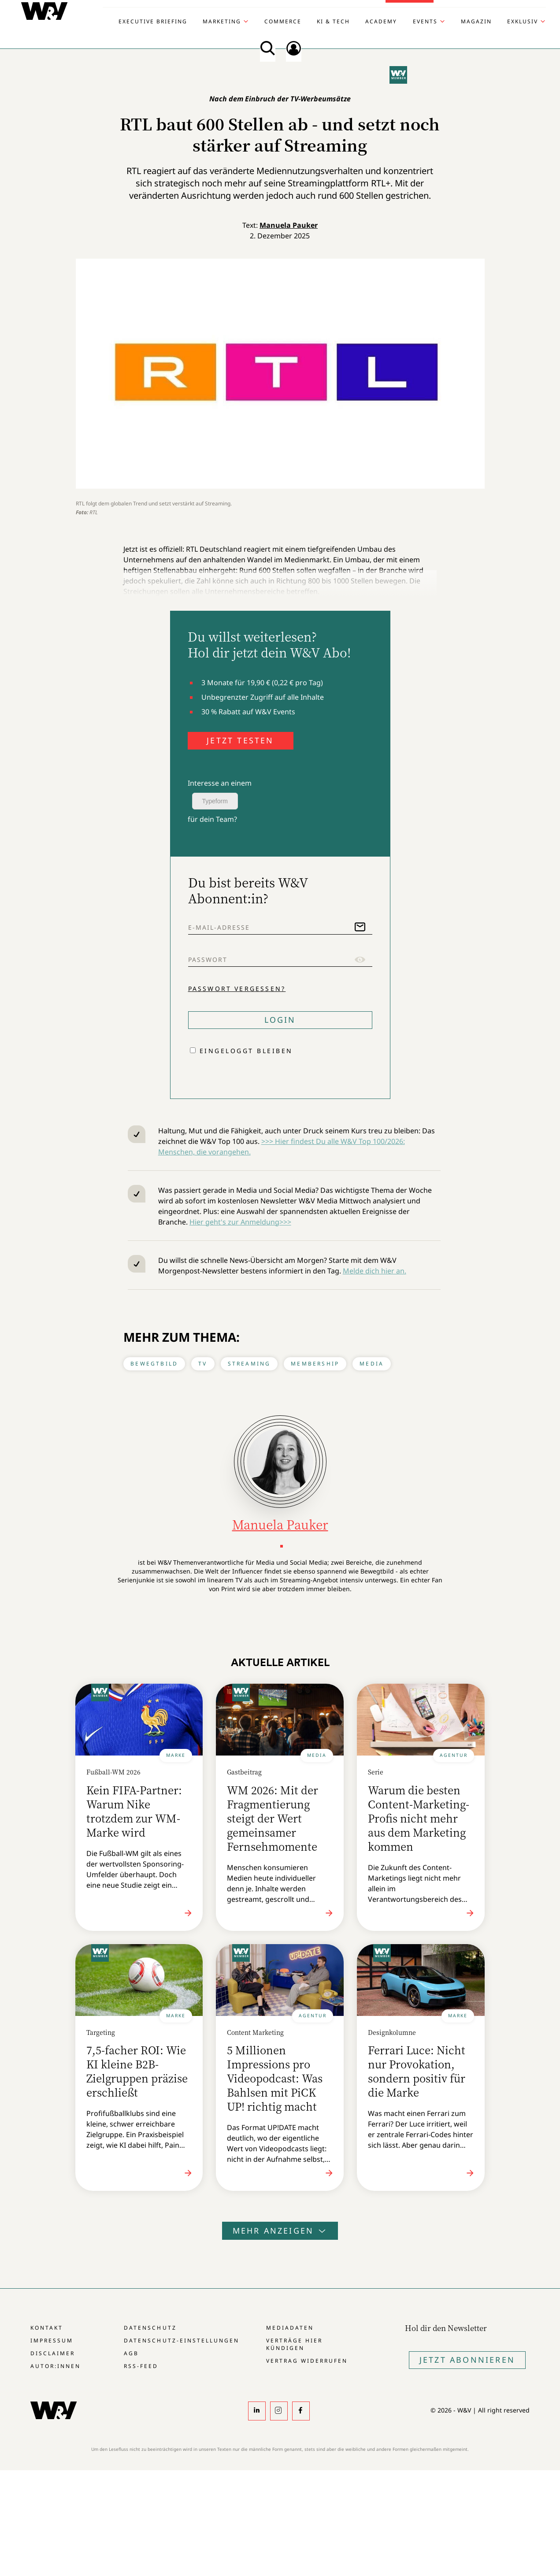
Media (372, 1363)
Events (425, 21)
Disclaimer (52, 2353)
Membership (315, 1363)
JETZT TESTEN (240, 740)
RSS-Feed (141, 2366)
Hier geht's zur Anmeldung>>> (240, 1222)
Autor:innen (55, 2366)
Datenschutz (150, 2327)
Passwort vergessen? (237, 988)
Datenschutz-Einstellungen (181, 2340)
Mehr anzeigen (280, 2230)
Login (280, 1019)
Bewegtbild (154, 1363)
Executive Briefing (153, 21)
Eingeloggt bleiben (246, 1051)
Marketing (222, 21)
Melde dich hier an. (374, 1271)
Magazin (476, 21)
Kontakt (46, 2327)
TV (202, 1363)
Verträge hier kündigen (294, 2344)
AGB (131, 2353)
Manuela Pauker (289, 225)
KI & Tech (333, 21)
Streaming (249, 1363)
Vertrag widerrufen (307, 2360)
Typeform (215, 801)
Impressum (51, 2340)
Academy (381, 21)
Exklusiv (522, 21)
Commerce (282, 21)
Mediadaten (290, 2327)
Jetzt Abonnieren (467, 2359)
